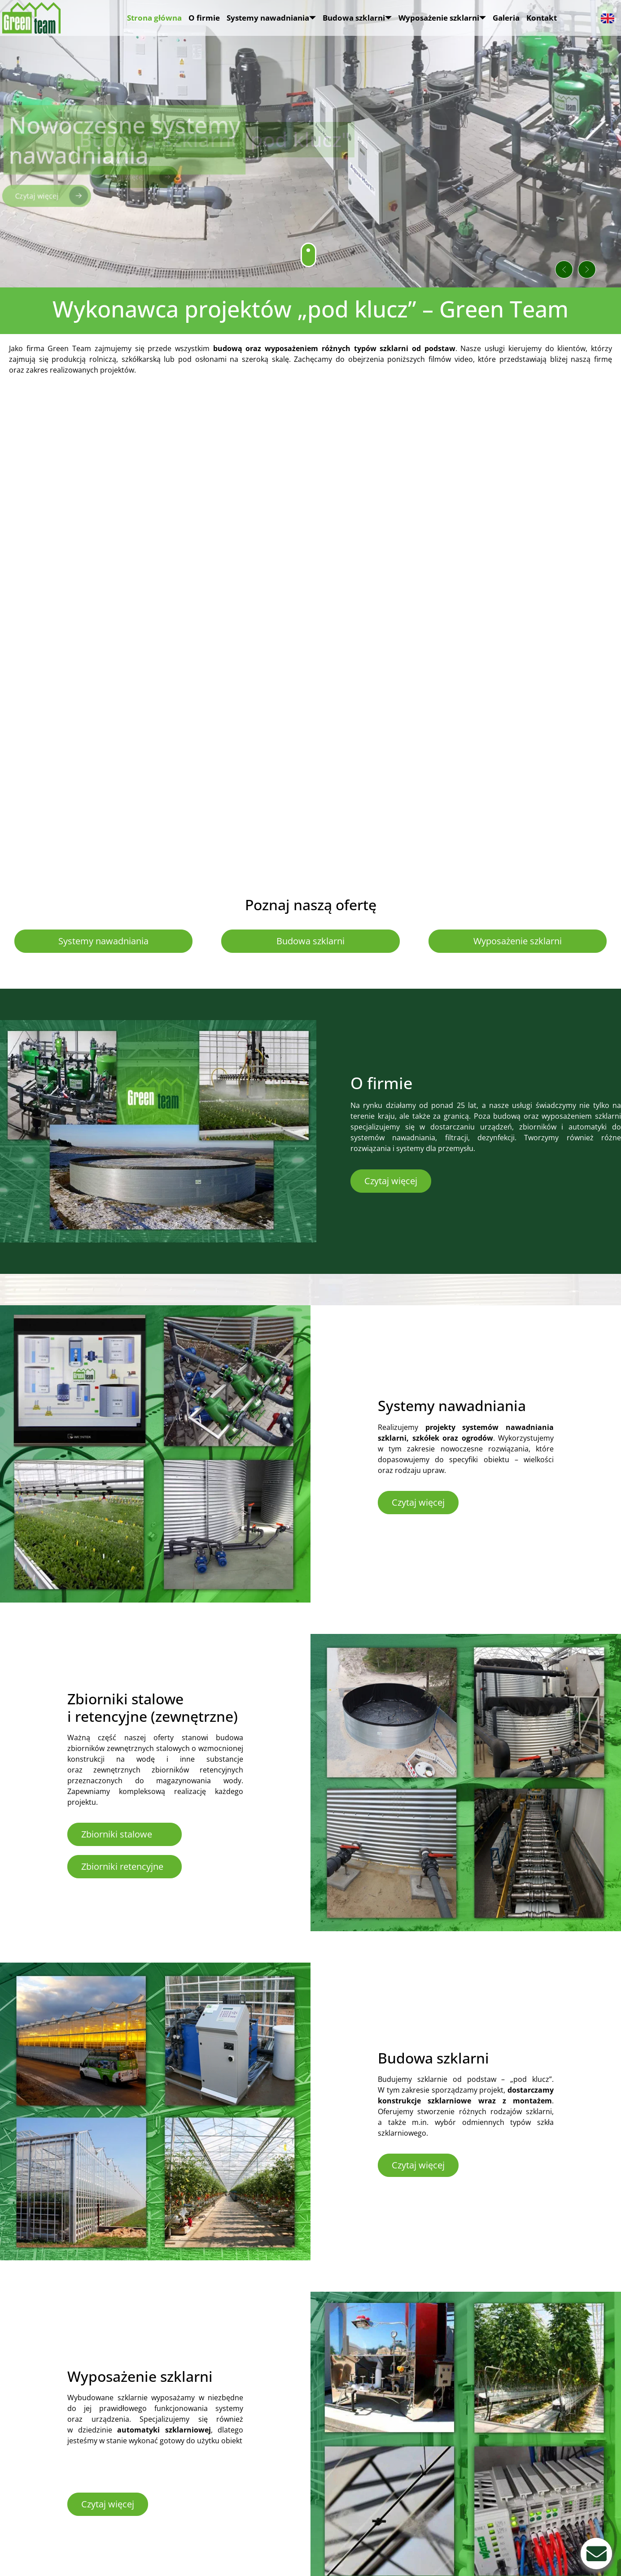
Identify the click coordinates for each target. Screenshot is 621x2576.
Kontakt (541, 18)
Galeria (506, 18)
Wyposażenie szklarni (442, 18)
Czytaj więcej (390, 1181)
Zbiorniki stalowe (116, 1834)
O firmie (204, 18)
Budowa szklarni (357, 18)
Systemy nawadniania (271, 18)
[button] (538, 258)
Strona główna (154, 18)
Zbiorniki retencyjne (122, 1866)
